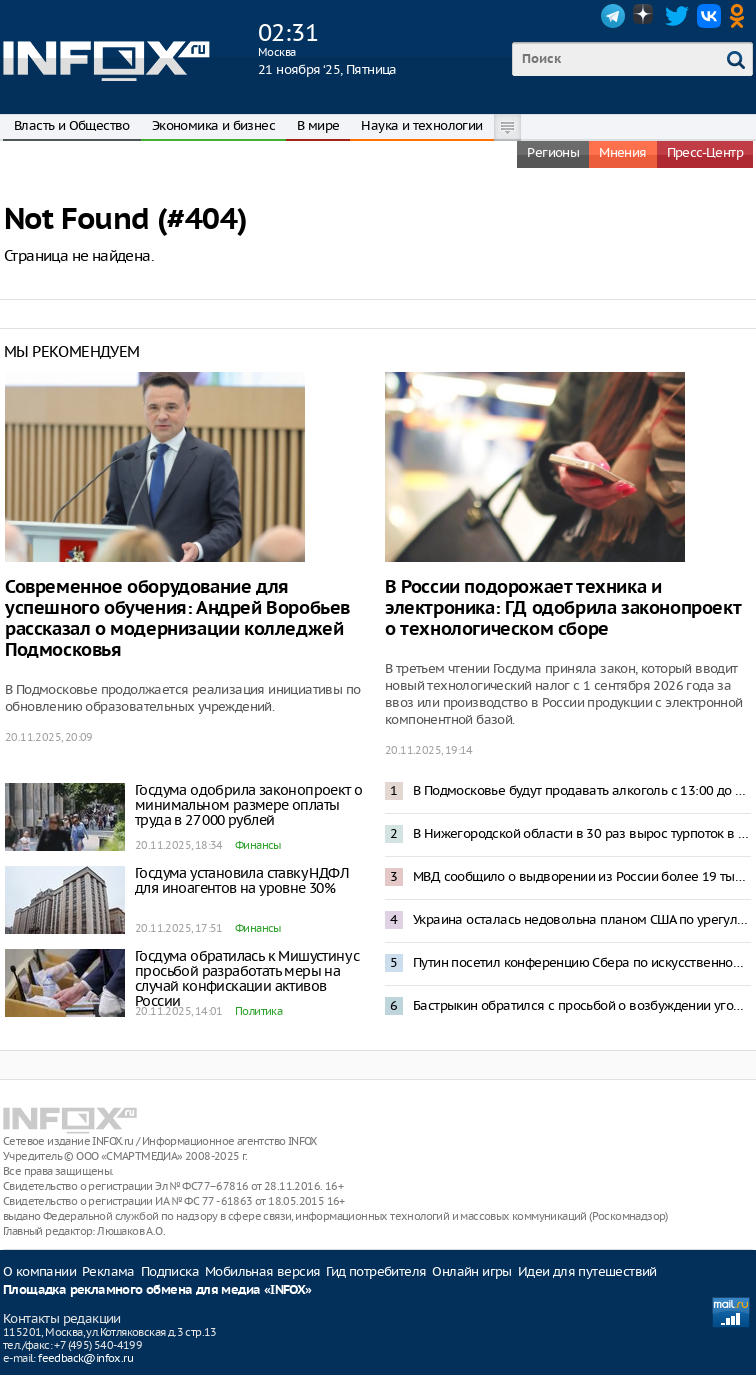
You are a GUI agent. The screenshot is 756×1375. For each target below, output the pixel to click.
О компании (39, 1271)
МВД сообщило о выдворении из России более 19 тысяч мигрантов (582, 876)
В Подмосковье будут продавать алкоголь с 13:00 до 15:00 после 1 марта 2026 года (582, 790)
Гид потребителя (376, 1271)
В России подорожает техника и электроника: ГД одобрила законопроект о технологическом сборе (562, 608)
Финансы (258, 845)
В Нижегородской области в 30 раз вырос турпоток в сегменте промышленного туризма (582, 833)
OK (741, 16)
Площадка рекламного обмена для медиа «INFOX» (157, 1290)
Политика (258, 1011)
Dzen (645, 16)
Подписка (170, 1271)
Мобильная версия (262, 1271)
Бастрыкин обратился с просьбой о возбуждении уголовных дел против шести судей (582, 1005)
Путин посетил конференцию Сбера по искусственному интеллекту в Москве (582, 962)
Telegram (613, 16)
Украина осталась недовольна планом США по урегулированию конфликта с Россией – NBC (582, 919)
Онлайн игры (471, 1271)
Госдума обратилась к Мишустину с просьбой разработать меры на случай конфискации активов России (247, 978)
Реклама (108, 1271)
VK (709, 16)
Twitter (677, 16)
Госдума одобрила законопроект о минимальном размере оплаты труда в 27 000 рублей (248, 805)
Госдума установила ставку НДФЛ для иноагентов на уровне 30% (242, 880)
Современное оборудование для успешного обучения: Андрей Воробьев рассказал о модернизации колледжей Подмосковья (177, 619)
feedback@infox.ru (85, 1358)
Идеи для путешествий (587, 1271)
